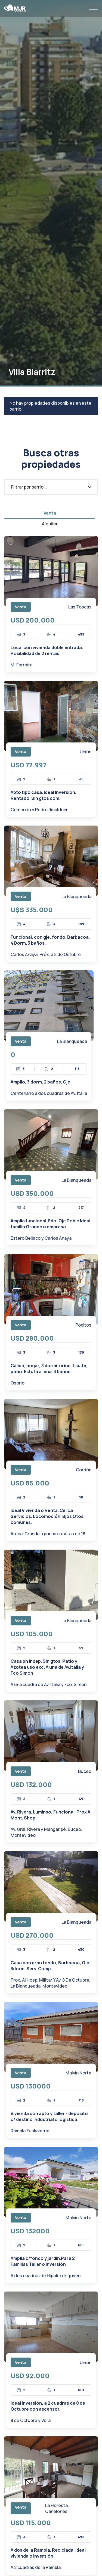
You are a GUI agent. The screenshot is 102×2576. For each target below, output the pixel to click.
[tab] (49, 513)
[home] (15, 8)
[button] (93, 8)
